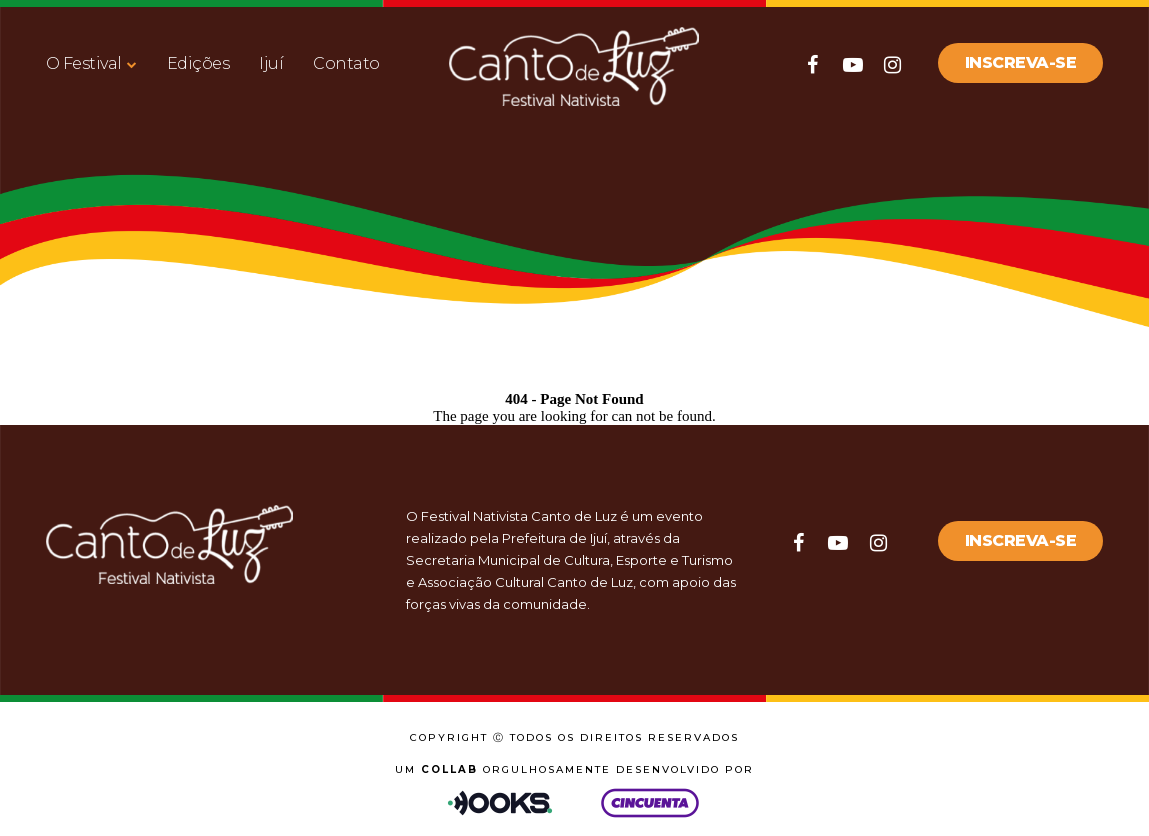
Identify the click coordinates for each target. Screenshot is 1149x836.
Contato (346, 63)
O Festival (84, 63)
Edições (198, 63)
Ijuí (271, 63)
